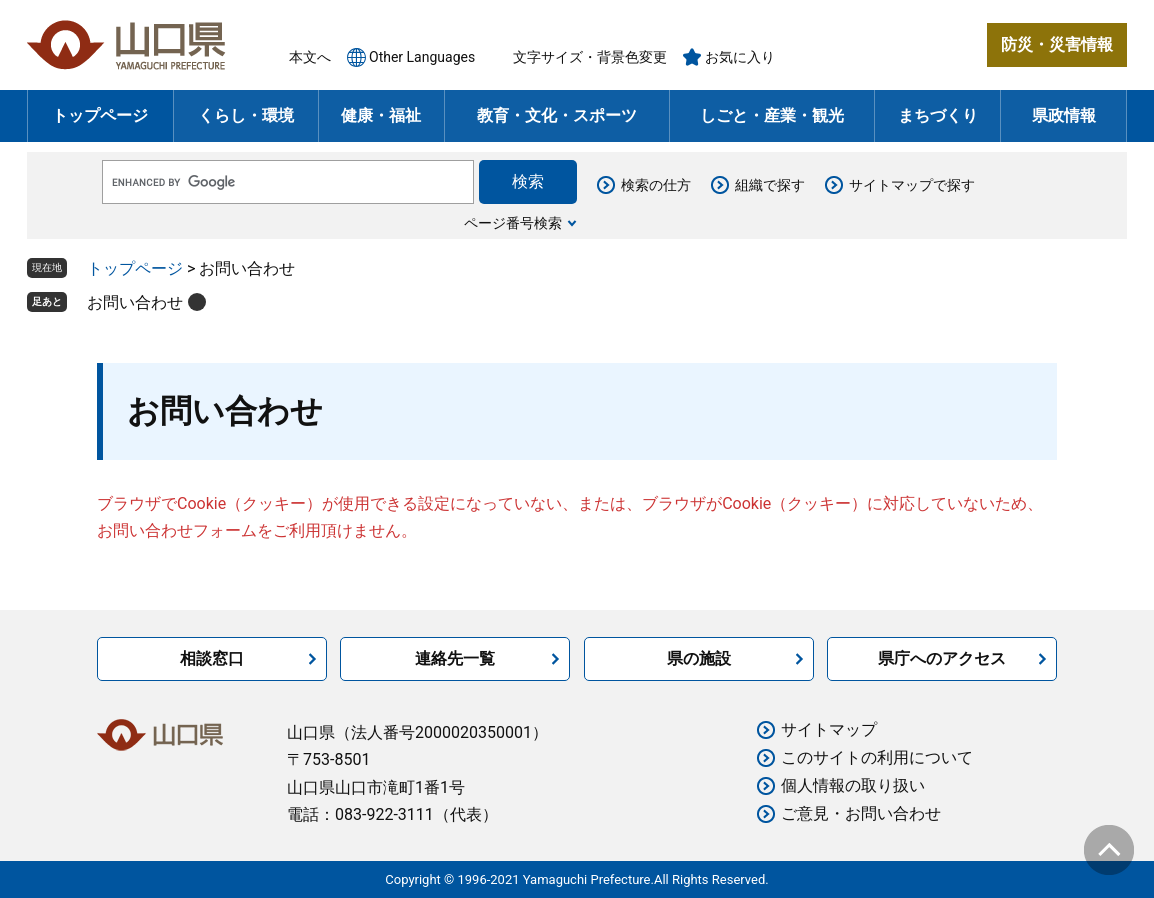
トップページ (100, 115)
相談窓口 (212, 658)
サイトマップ (829, 729)
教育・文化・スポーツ (557, 115)
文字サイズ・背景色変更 (590, 57)
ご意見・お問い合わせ (861, 813)
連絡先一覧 (455, 658)
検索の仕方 (656, 185)
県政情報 (1064, 115)
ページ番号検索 (513, 223)
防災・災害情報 (1057, 44)
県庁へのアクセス (942, 658)
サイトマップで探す (912, 185)
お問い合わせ (135, 302)
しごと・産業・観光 (772, 115)
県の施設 (699, 658)
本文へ (310, 57)
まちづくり (938, 115)
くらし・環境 (246, 115)
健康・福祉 (381, 115)
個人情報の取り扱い (853, 785)
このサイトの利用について (877, 757)
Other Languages (422, 57)
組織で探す (770, 185)
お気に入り (740, 57)
